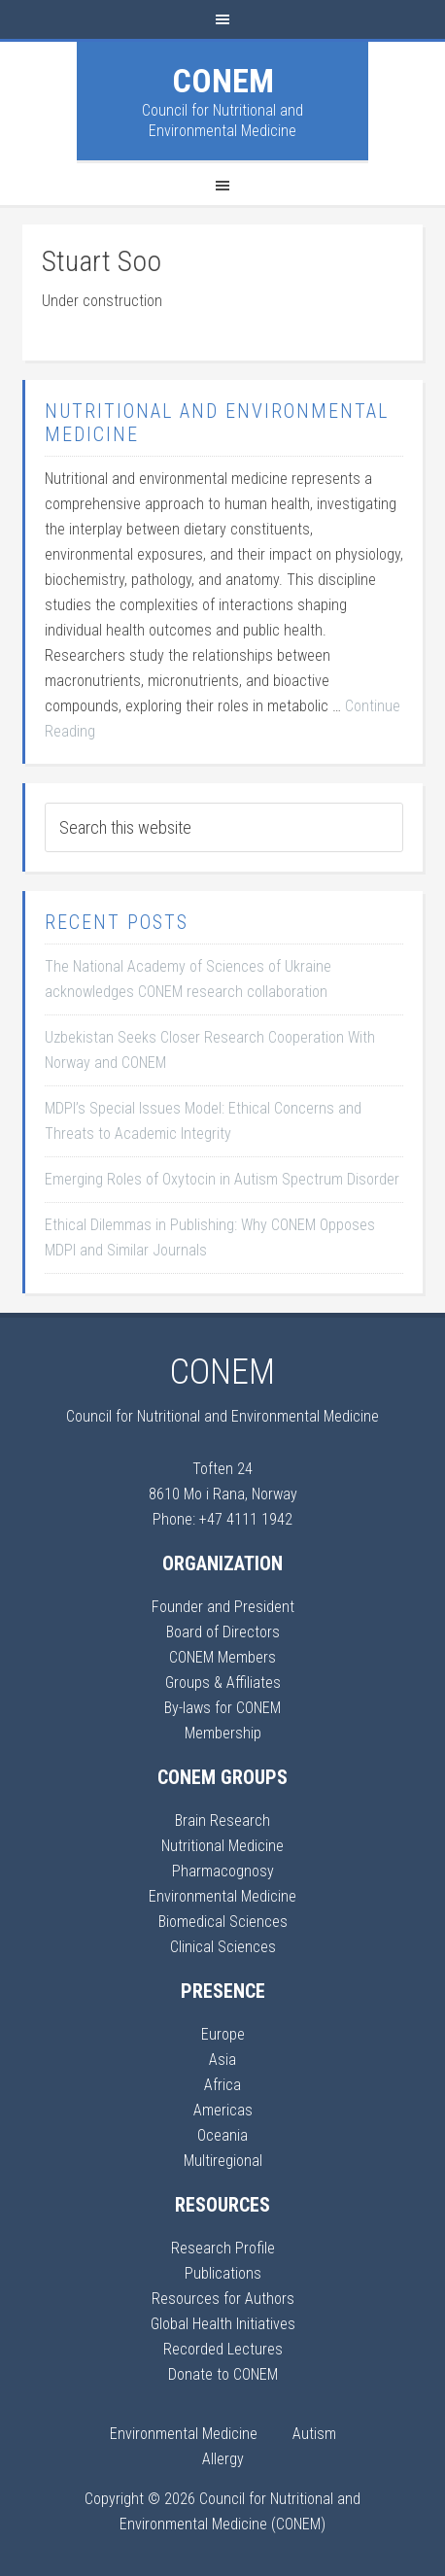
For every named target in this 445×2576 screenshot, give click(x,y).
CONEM (223, 80)
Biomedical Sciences (223, 1921)
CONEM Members (222, 1657)
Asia (222, 2059)
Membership (223, 1733)
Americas (223, 2110)
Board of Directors (223, 1632)
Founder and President (223, 1606)
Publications (223, 2273)
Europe (223, 2034)
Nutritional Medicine (222, 1846)
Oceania (222, 2135)
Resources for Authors (223, 2298)
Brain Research (222, 1820)
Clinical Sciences (223, 1947)
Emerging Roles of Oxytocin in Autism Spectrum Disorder (222, 1179)
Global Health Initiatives (223, 2324)
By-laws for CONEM (222, 1708)
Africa (222, 2085)
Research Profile (223, 2248)
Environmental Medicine (222, 1896)
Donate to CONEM (223, 2374)
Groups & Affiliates (223, 1682)
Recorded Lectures (223, 2349)
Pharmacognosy (223, 1871)
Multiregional (223, 2160)
